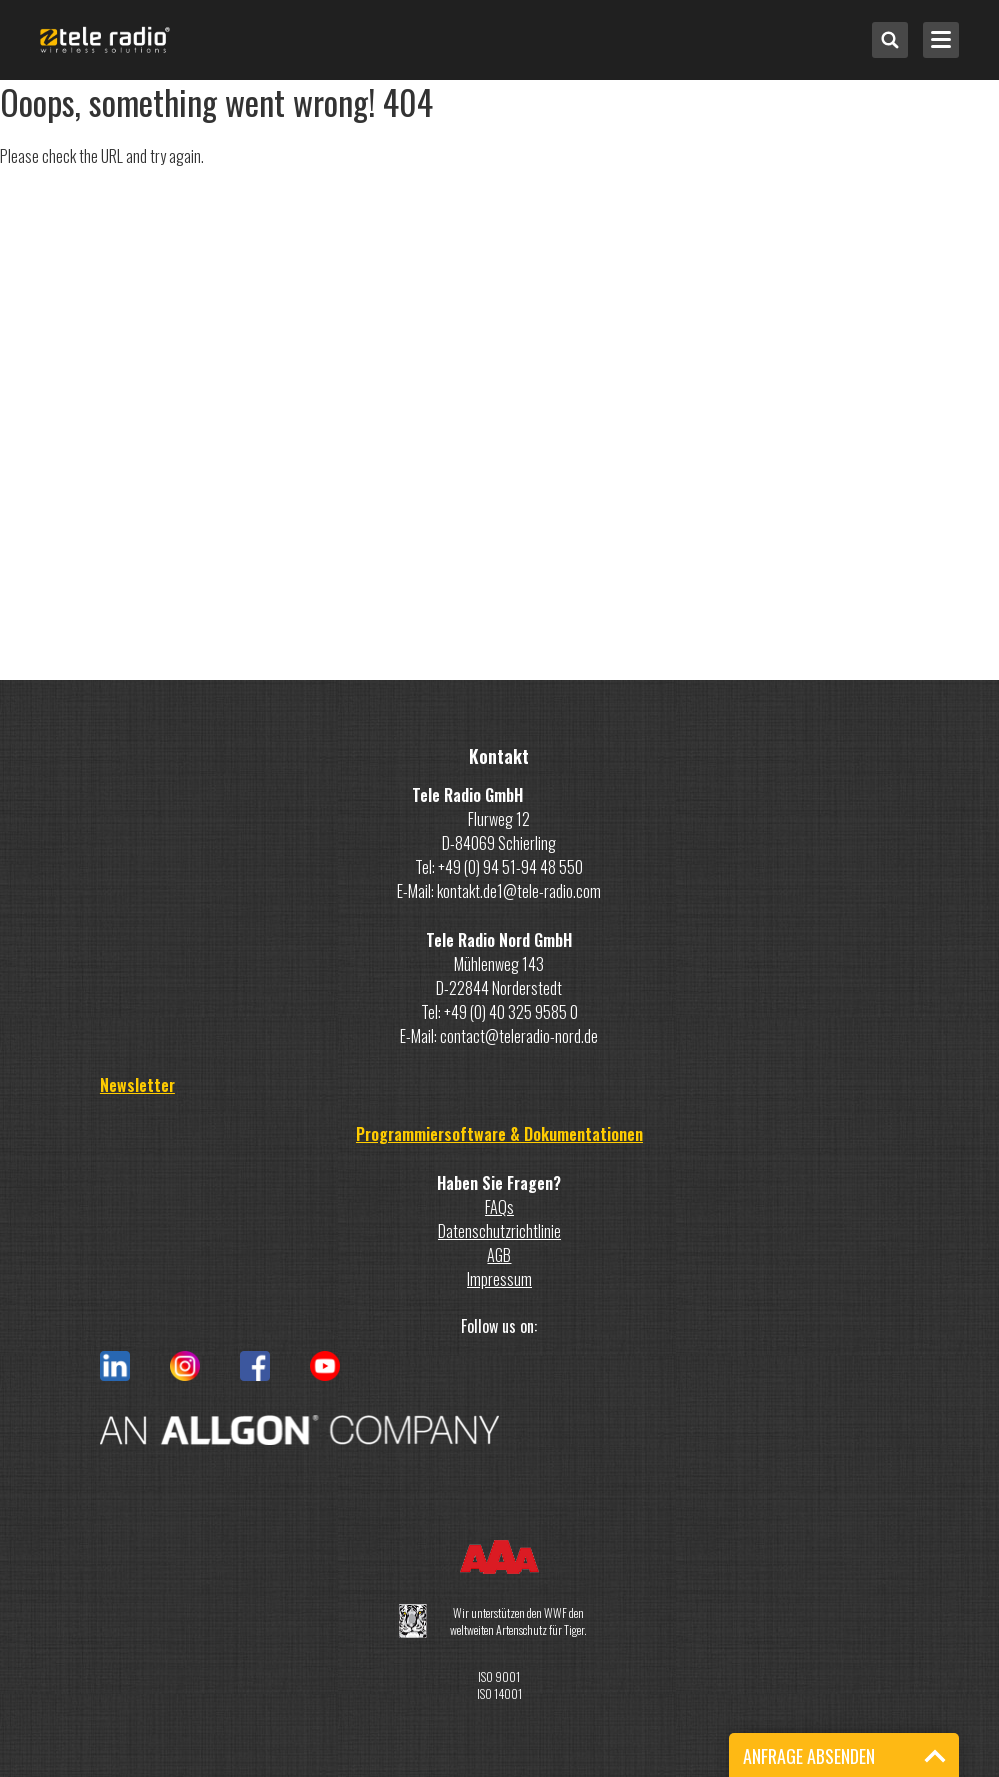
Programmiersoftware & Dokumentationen (499, 1134)
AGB (499, 1255)
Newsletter (137, 1085)
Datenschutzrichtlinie (499, 1231)
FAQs (499, 1207)
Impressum (499, 1279)
